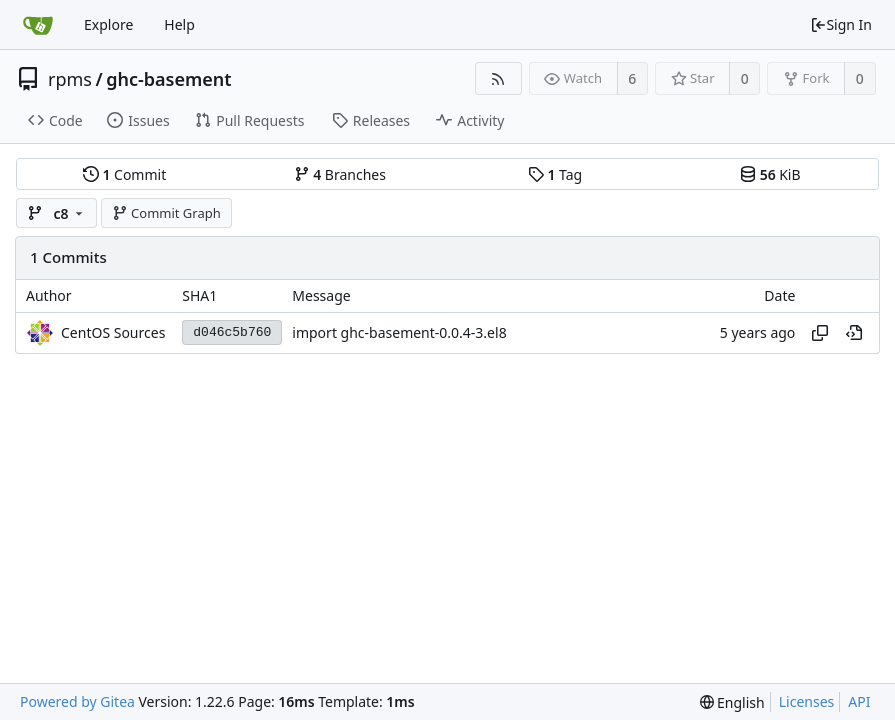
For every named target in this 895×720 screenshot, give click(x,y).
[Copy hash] (820, 333)
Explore (108, 24)
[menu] (732, 702)
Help (179, 24)
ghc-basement (168, 79)
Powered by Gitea (77, 701)
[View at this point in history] (854, 333)
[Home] (38, 25)
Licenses (807, 701)
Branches (340, 174)
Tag (555, 174)
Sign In (841, 24)
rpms (70, 79)
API (859, 701)
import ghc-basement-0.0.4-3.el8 (399, 332)
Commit (124, 174)
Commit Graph (166, 213)
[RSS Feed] (498, 78)
